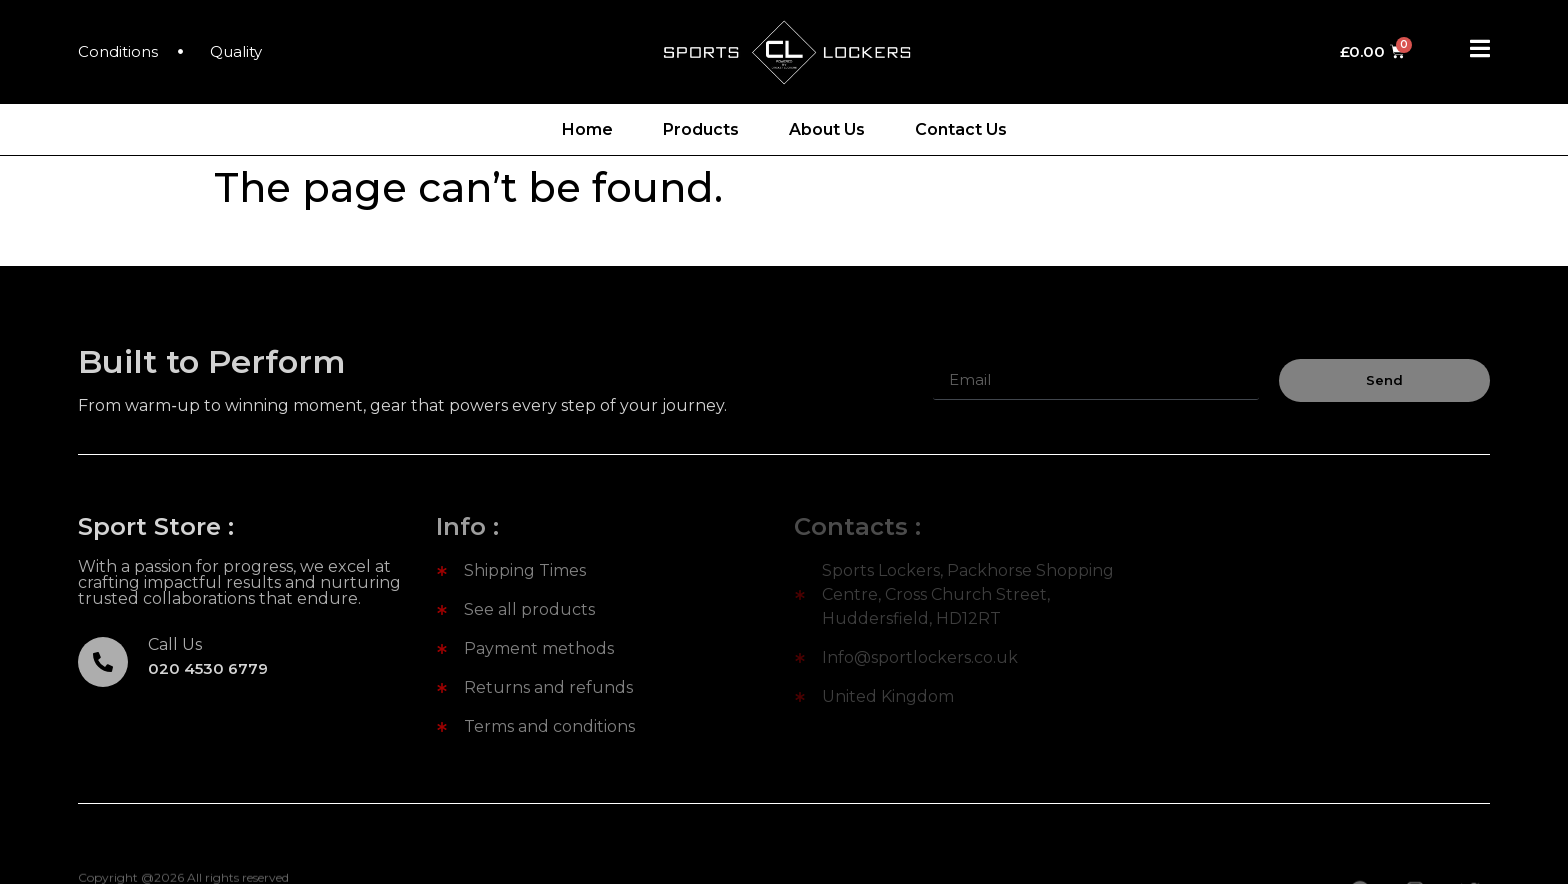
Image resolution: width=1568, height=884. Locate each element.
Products (701, 129)
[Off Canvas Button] (1480, 50)
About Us (827, 129)
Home (587, 129)
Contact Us (961, 129)
